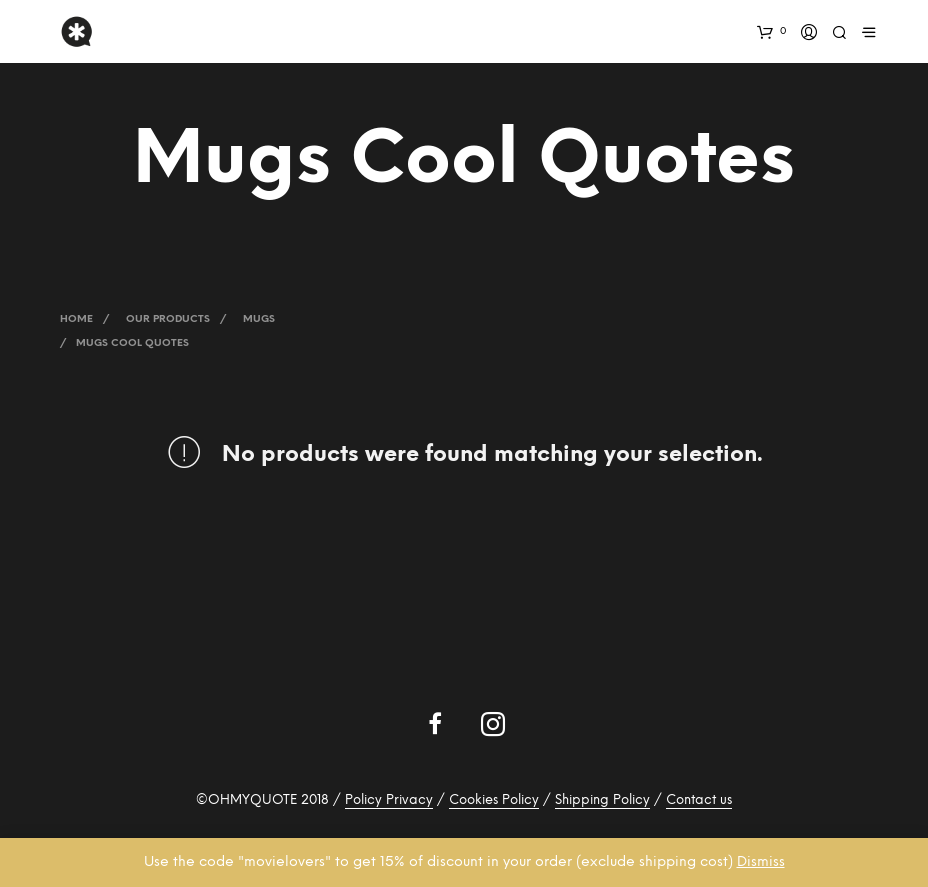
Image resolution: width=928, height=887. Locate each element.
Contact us (699, 800)
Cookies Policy (494, 800)
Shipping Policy (602, 800)
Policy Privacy (389, 800)
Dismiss (761, 862)
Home (76, 319)
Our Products (168, 319)
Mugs (259, 319)
